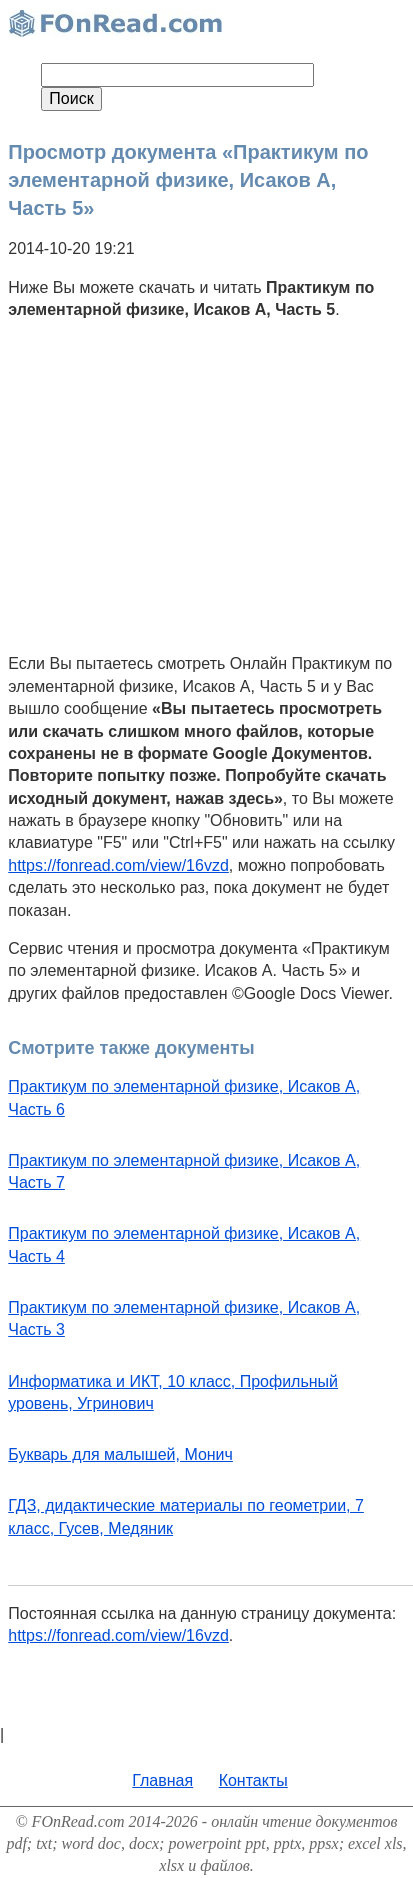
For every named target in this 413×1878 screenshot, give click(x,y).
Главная (162, 1780)
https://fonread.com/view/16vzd (118, 865)
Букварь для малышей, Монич (120, 1454)
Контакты (253, 1780)
